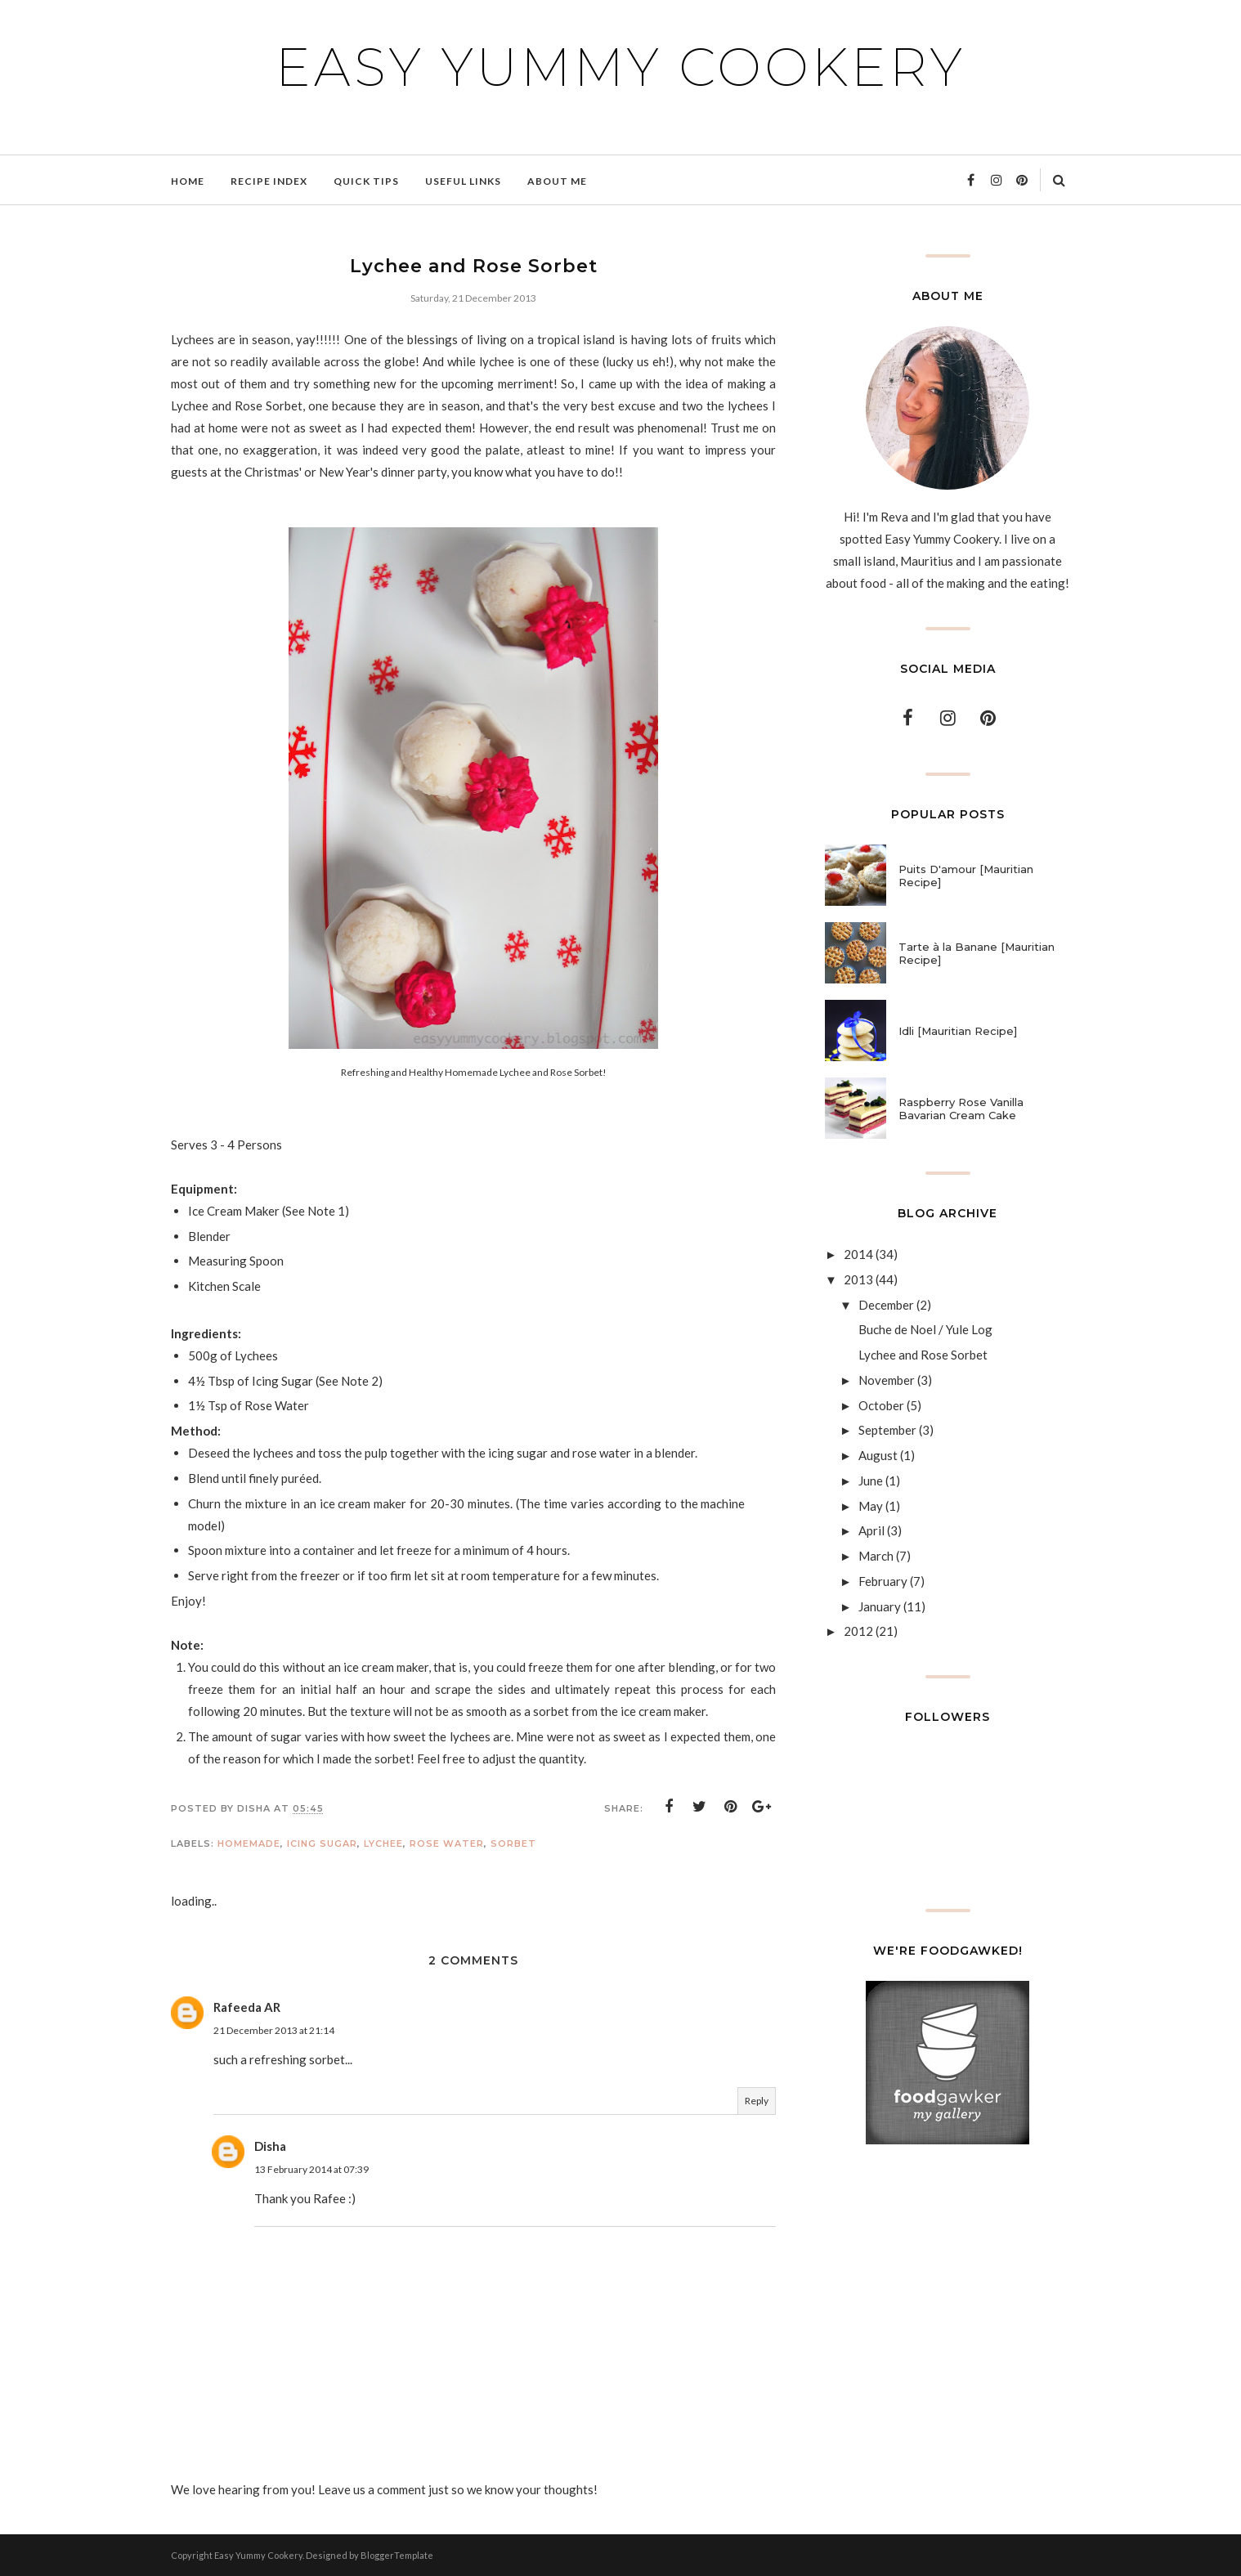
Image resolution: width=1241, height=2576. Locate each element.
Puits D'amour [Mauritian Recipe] (965, 875)
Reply (756, 2100)
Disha (270, 2146)
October (881, 1405)
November (886, 1380)
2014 (858, 1254)
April (871, 1530)
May (870, 1506)
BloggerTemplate (397, 2555)
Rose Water (447, 1843)
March (876, 1555)
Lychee (383, 1843)
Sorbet (513, 1843)
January (879, 1606)
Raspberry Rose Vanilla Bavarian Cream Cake (961, 1108)
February (882, 1581)
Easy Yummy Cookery (620, 67)
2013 (858, 1279)
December (886, 1304)
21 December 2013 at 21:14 (273, 2030)
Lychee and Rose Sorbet (923, 1354)
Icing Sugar (322, 1843)
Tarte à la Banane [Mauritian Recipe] (976, 953)
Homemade (248, 1843)
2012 (858, 1631)
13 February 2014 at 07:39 (311, 2169)
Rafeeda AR (246, 2007)
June (870, 1480)
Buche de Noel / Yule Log (925, 1329)
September (887, 1429)
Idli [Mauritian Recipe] (957, 1030)
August (878, 1455)
